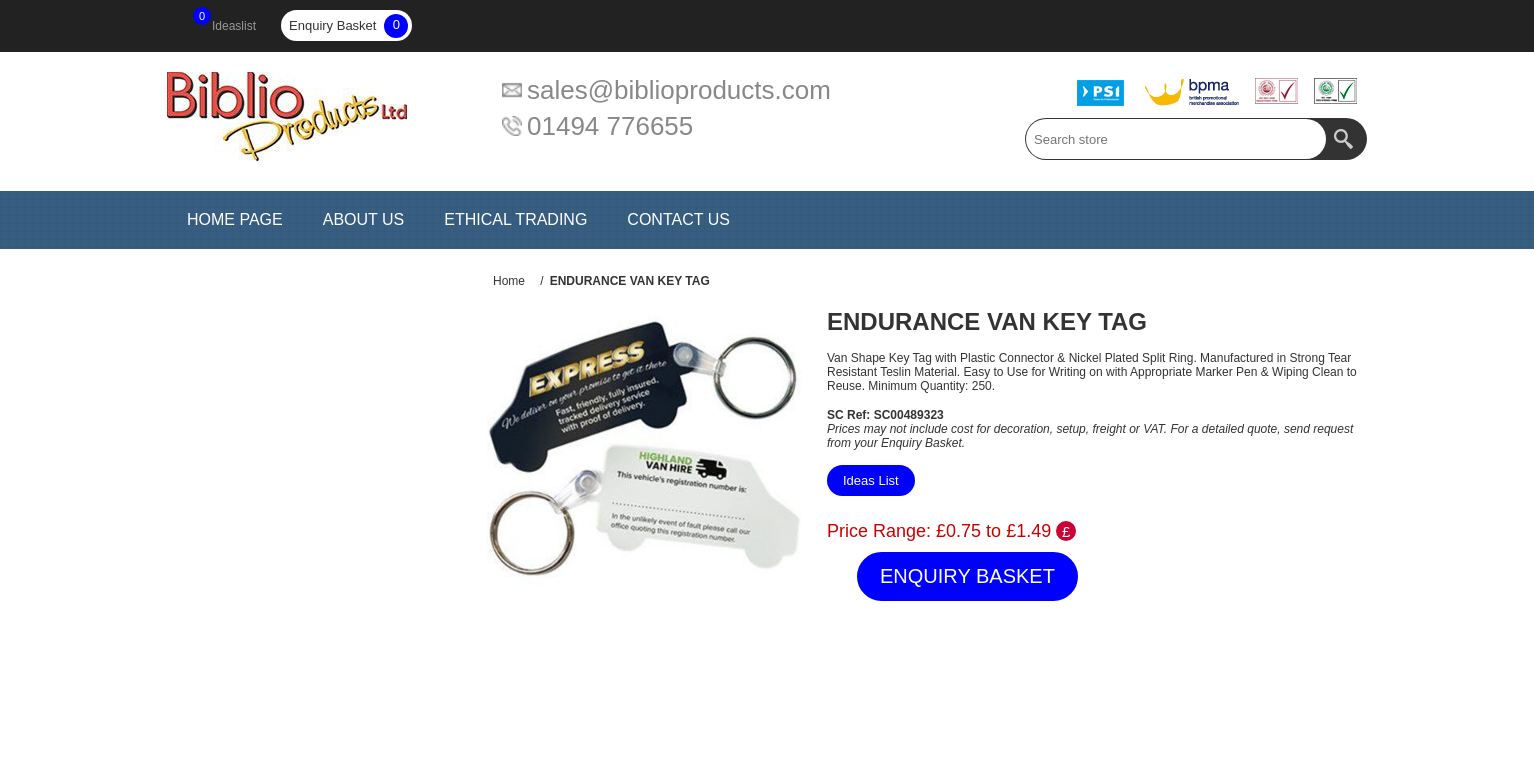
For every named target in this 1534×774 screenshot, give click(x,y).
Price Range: (879, 531)
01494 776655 (610, 126)
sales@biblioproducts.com (679, 90)
